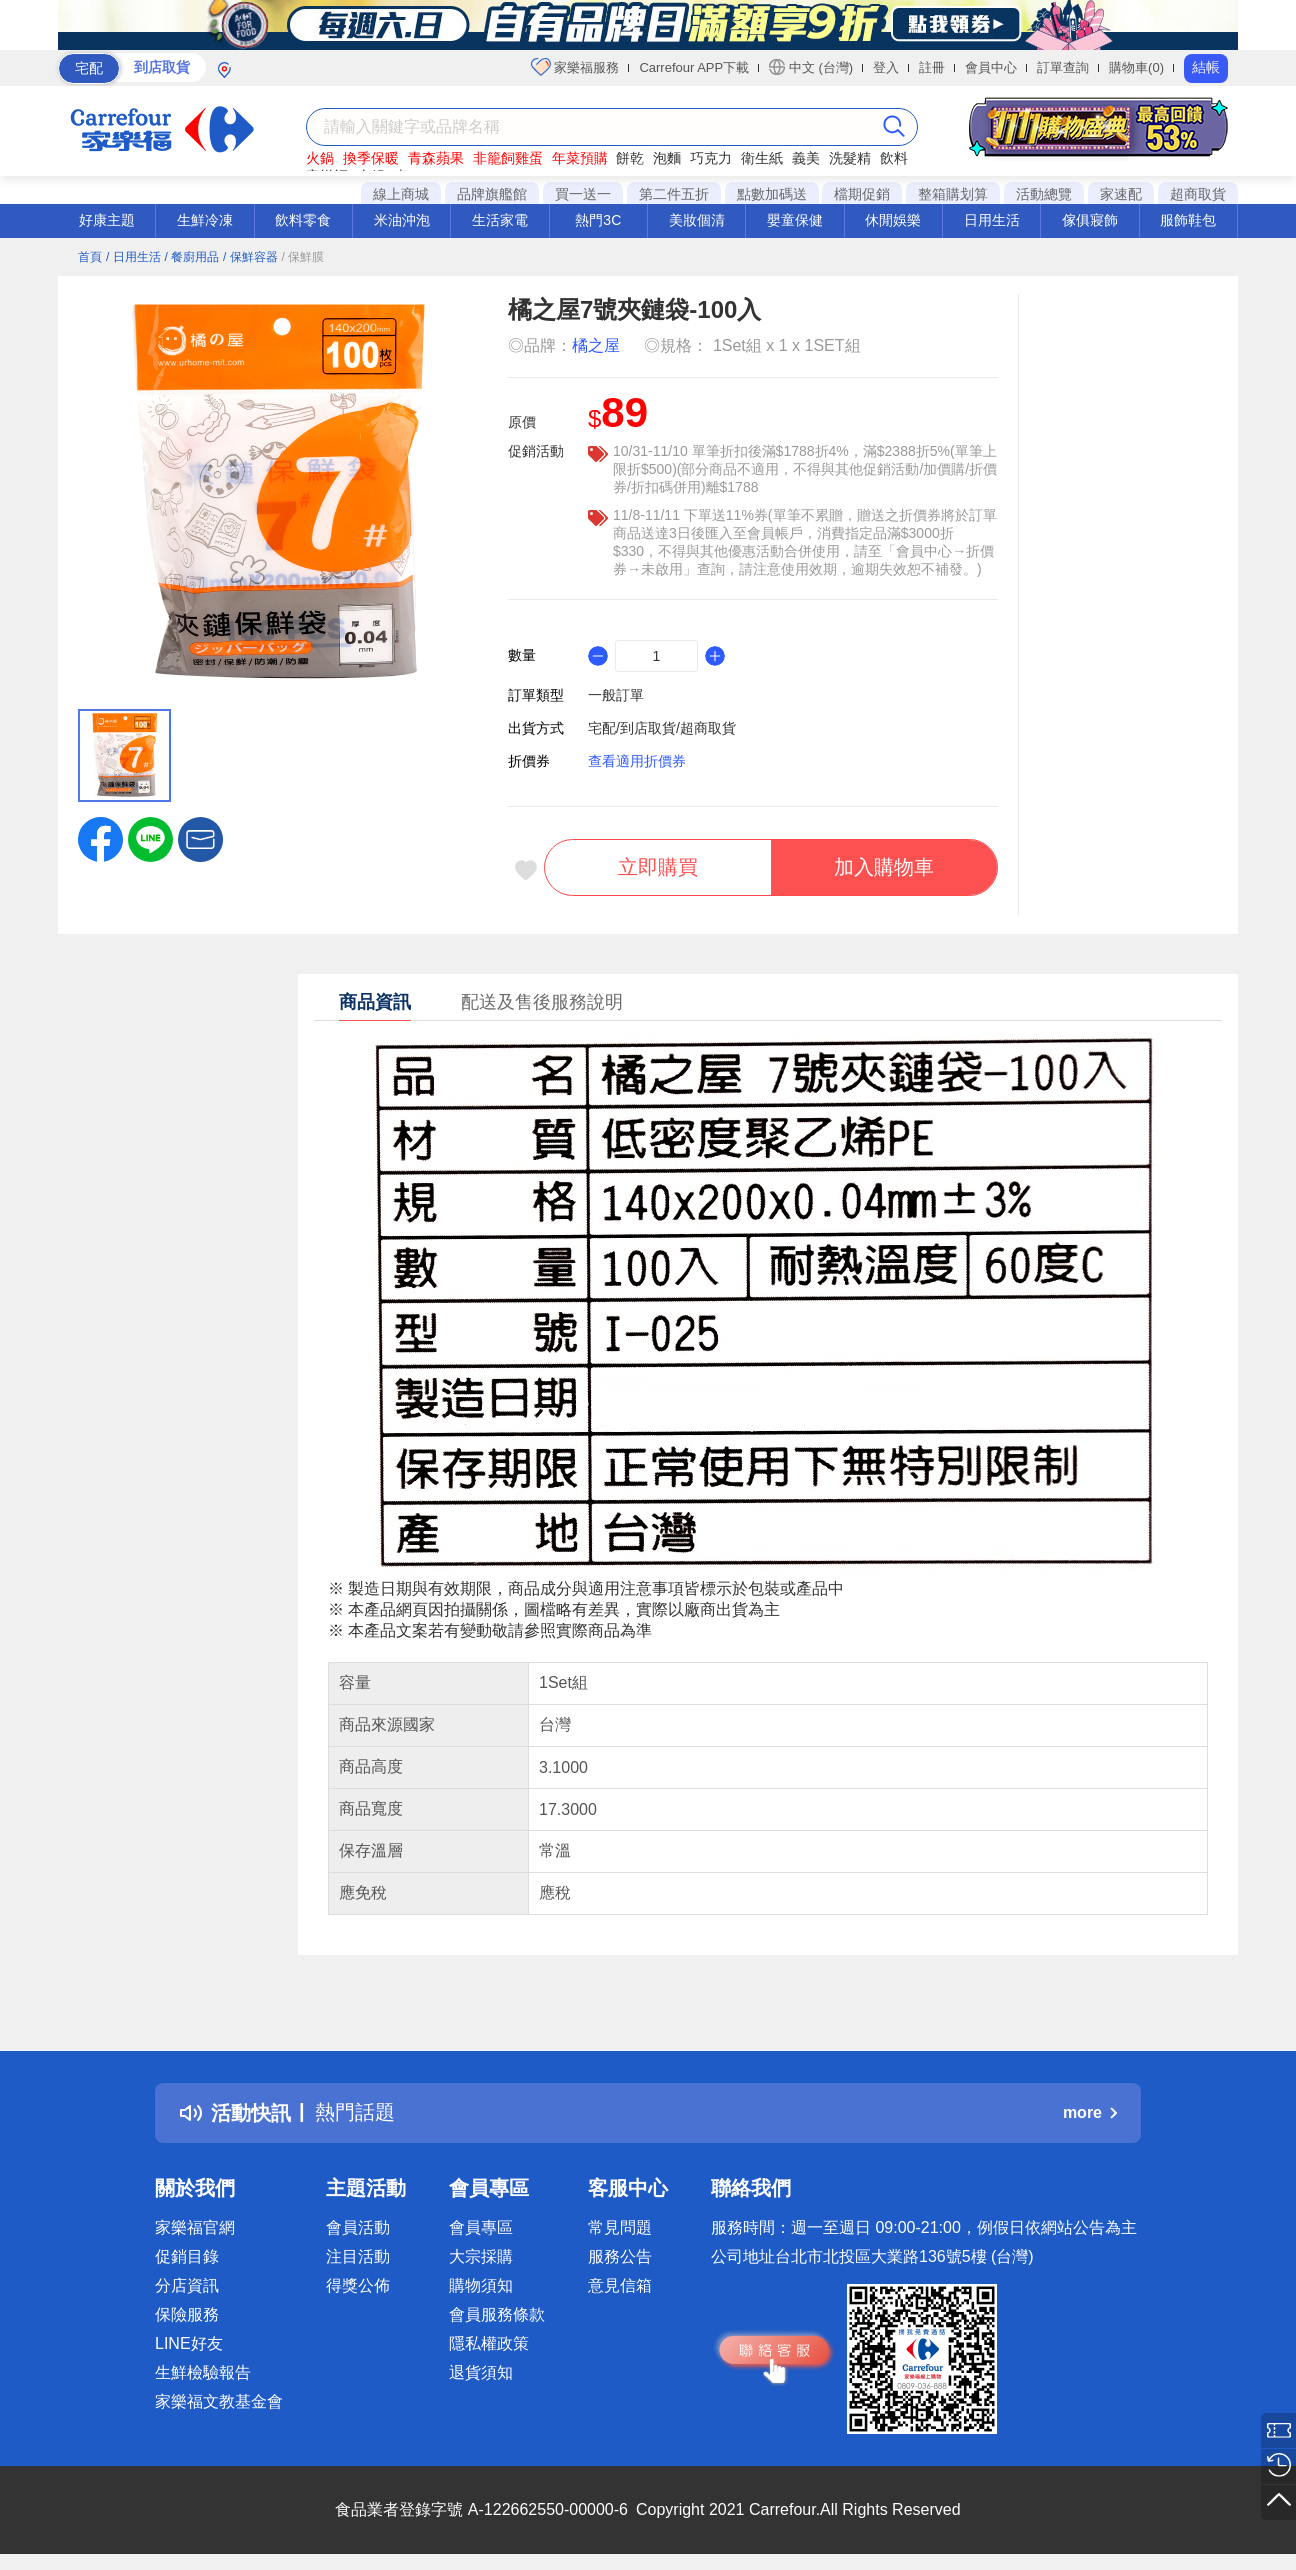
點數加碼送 (772, 194)
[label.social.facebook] (100, 838)
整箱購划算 (953, 194)
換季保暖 (371, 158)
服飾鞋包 (1188, 220)
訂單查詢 (1063, 67)
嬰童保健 (795, 220)
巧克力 (711, 158)
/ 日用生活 (133, 257)
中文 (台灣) (811, 67)
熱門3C (598, 220)
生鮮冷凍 (205, 220)
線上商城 (401, 194)
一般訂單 (616, 695)
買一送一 (583, 194)
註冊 (932, 67)
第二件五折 (674, 194)
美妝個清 (697, 220)
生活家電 (500, 220)
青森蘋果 (436, 158)
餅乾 (630, 158)
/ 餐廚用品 (191, 257)
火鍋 (320, 158)
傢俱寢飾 (1090, 220)
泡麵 (667, 158)
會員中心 (991, 67)
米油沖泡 (402, 220)
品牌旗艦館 (492, 194)
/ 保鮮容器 (250, 257)
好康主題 (107, 220)
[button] (200, 838)
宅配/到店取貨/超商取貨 (662, 728)
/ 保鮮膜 (303, 257)
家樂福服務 (575, 67)
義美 (806, 158)
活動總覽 (1044, 194)
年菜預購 (580, 158)
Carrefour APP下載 (694, 67)
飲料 (894, 158)
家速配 (1121, 194)
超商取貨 (1198, 194)
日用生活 (992, 220)
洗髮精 (850, 158)
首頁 (90, 257)
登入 (886, 67)
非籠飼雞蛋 (508, 158)
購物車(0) (1136, 67)
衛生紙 (762, 158)
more (1090, 2112)
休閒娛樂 (893, 220)
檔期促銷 (862, 194)
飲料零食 (303, 220)
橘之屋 (596, 345)
